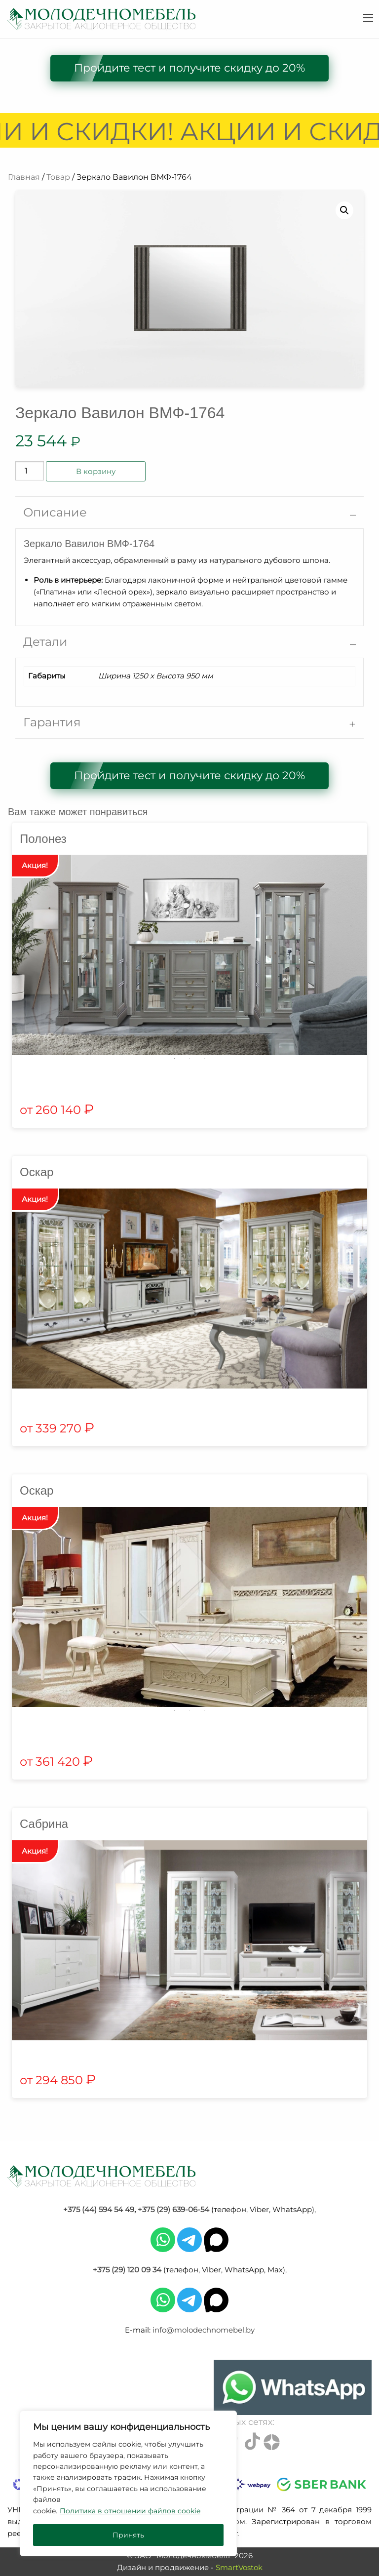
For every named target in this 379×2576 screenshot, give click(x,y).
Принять (128, 2535)
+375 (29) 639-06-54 (173, 2209)
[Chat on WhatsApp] (293, 2387)
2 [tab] (189, 1059)
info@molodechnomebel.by (203, 2330)
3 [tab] (204, 1059)
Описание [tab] (55, 512)
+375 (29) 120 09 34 (127, 2269)
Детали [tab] (45, 641)
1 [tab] (175, 1059)
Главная (24, 177)
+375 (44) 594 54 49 (98, 2209)
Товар (58, 177)
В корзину (95, 471)
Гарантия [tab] (52, 722)
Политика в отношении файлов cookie (130, 2510)
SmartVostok (239, 2567)
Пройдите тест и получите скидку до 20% (189, 68)
